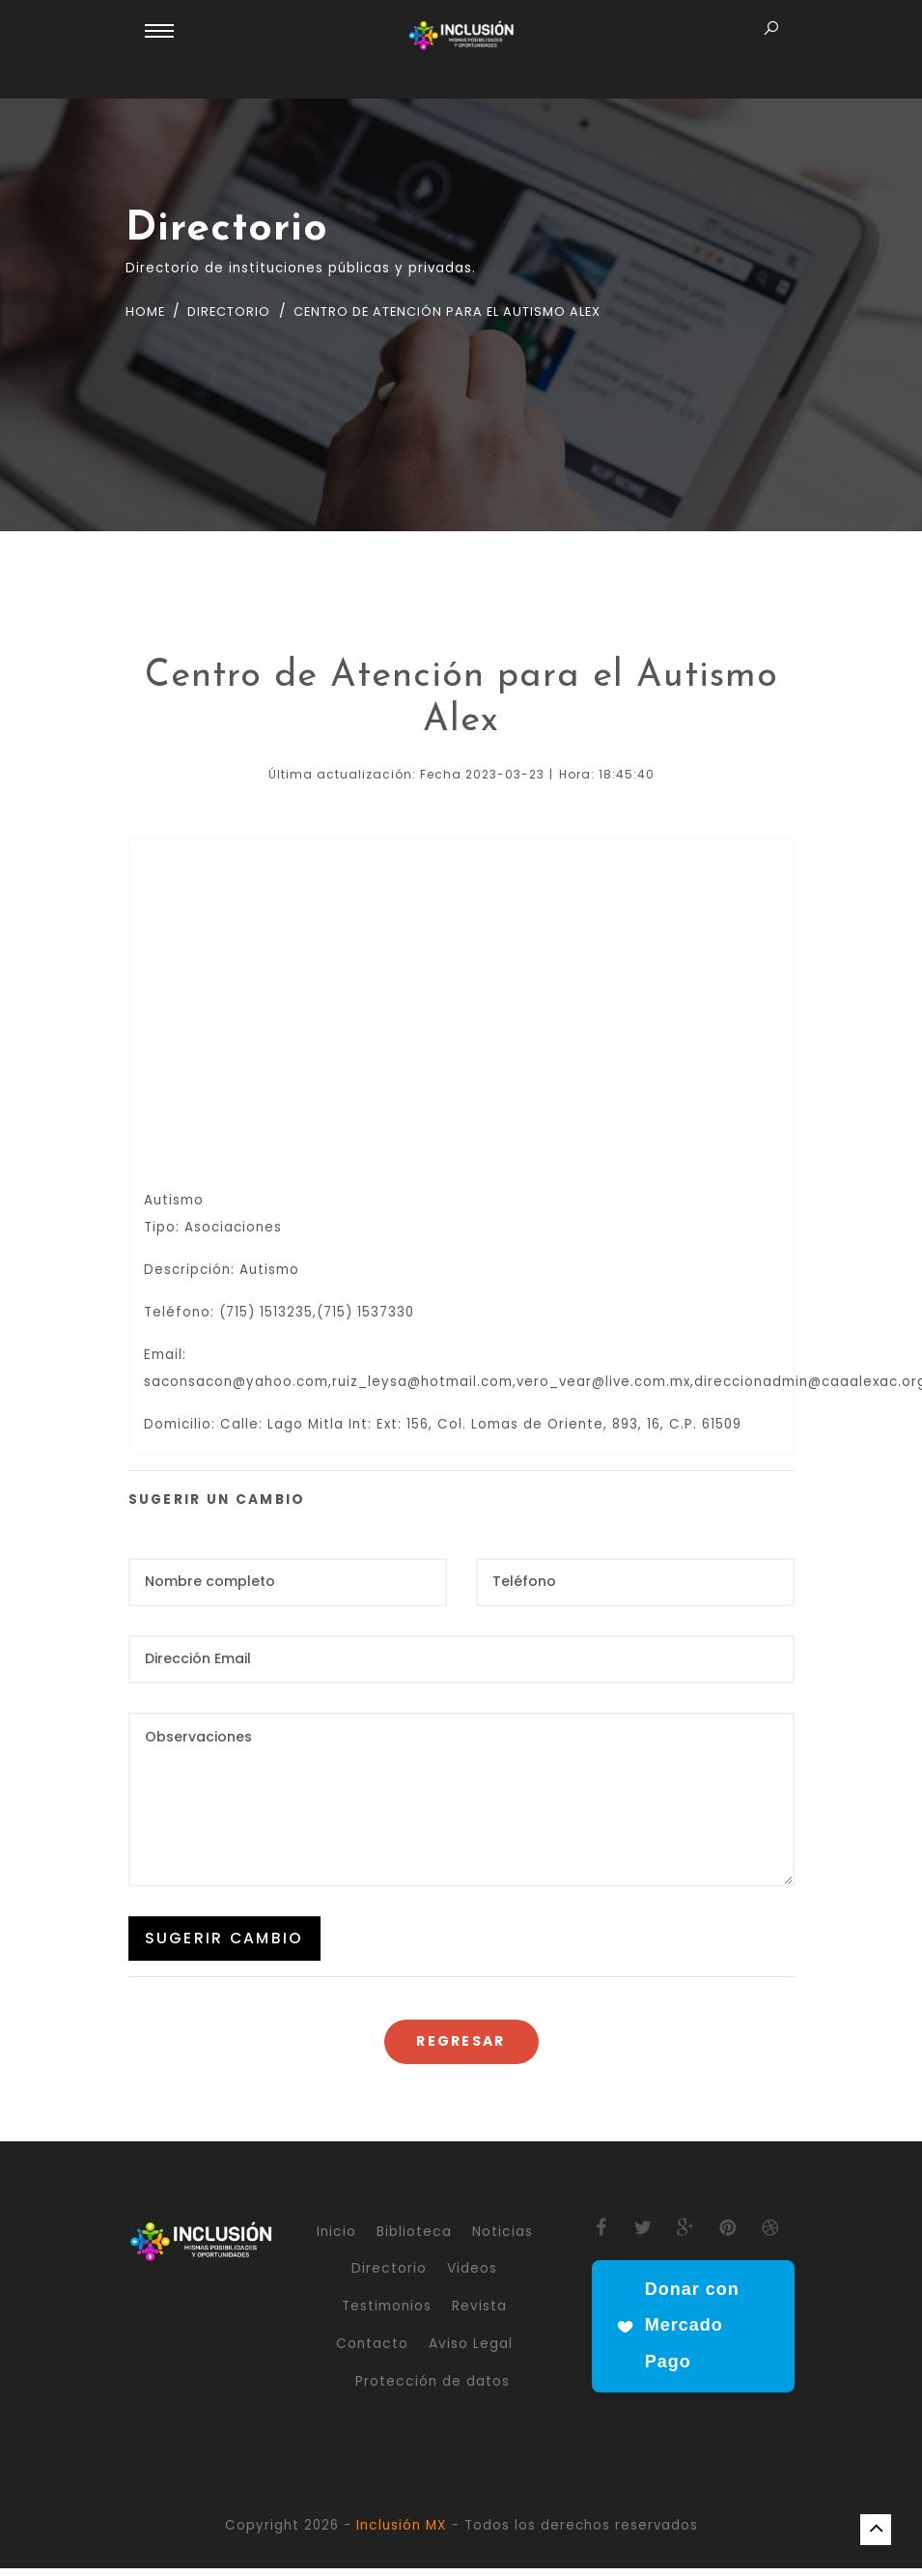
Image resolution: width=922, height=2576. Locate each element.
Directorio (233, 311)
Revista (479, 2314)
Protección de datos (432, 2388)
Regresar (460, 2048)
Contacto (372, 2351)
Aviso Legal (471, 2351)
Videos (472, 2276)
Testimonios (387, 2314)
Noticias (502, 2238)
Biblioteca (414, 2238)
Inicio (336, 2238)
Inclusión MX (401, 2532)
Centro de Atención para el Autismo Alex (469, 311)
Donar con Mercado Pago (677, 2333)
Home (147, 311)
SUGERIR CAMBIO (225, 1944)
